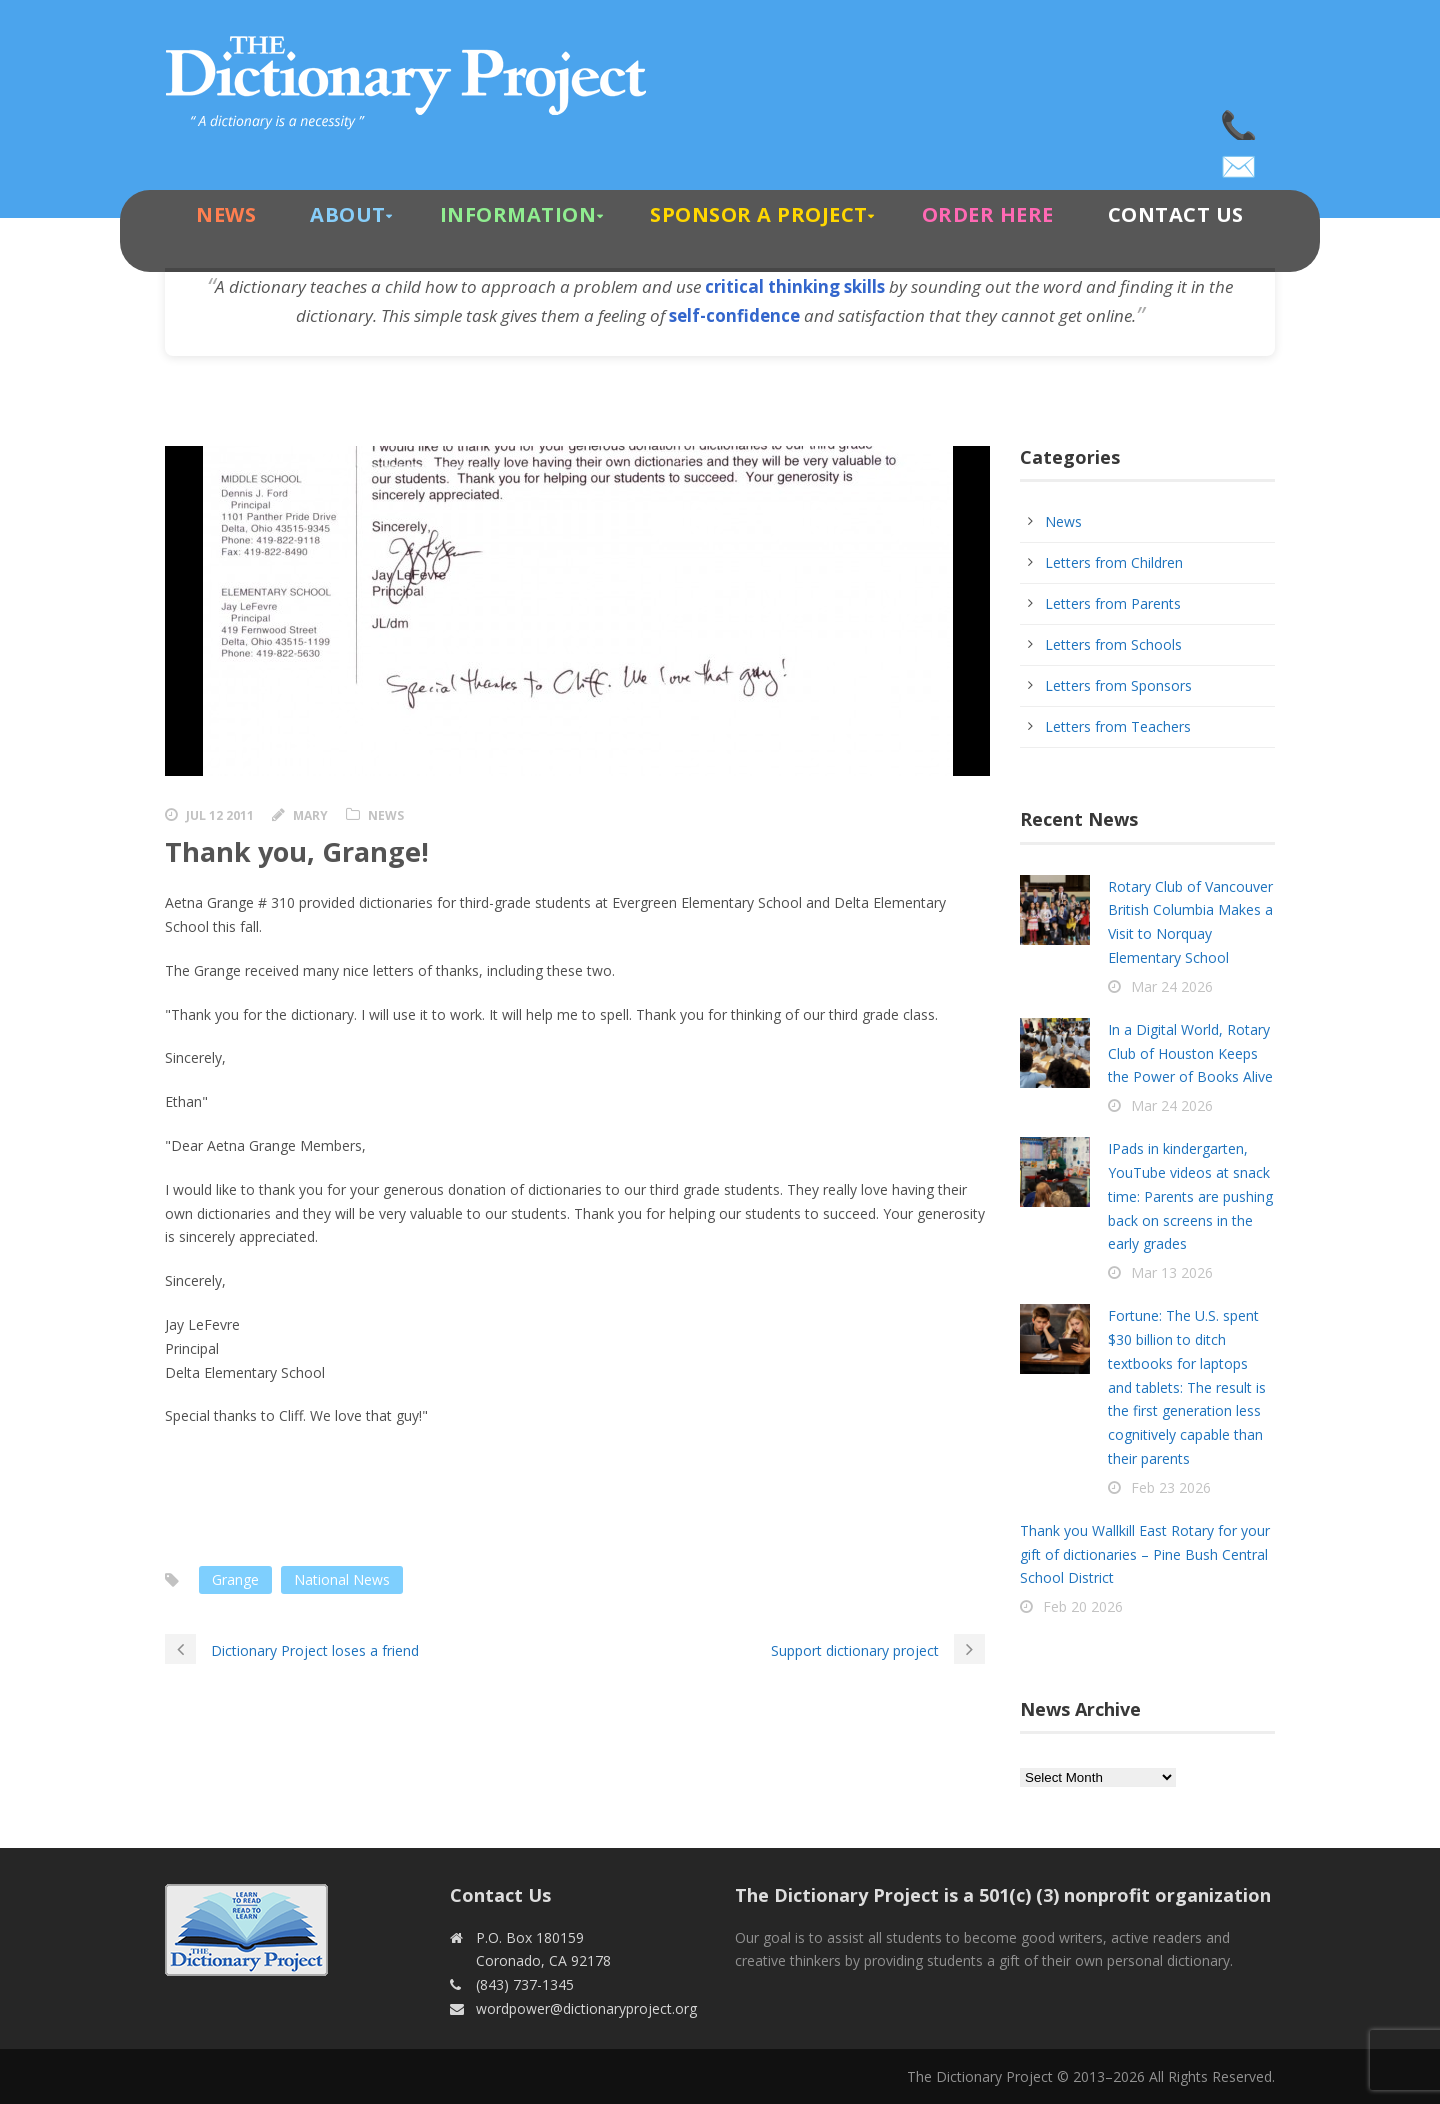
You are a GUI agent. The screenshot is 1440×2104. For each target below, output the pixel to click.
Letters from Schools (1113, 644)
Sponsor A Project (759, 214)
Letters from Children (1114, 562)
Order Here (988, 214)
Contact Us (1176, 214)
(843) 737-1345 (1240, 120)
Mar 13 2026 (1172, 1272)
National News (342, 1579)
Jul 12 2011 (220, 815)
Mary (310, 815)
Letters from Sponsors (1118, 685)
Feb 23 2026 (1171, 1487)
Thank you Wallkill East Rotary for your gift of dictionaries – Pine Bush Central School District (1145, 1554)
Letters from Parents (1113, 603)
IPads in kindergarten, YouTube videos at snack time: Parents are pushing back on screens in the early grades (1190, 1196)
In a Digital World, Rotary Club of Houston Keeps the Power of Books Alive (1190, 1053)
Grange (235, 1579)
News (226, 214)
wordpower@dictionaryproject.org (1240, 160)
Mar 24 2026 (1172, 986)
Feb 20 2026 (1083, 1606)
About (348, 214)
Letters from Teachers (1118, 726)
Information (518, 214)
